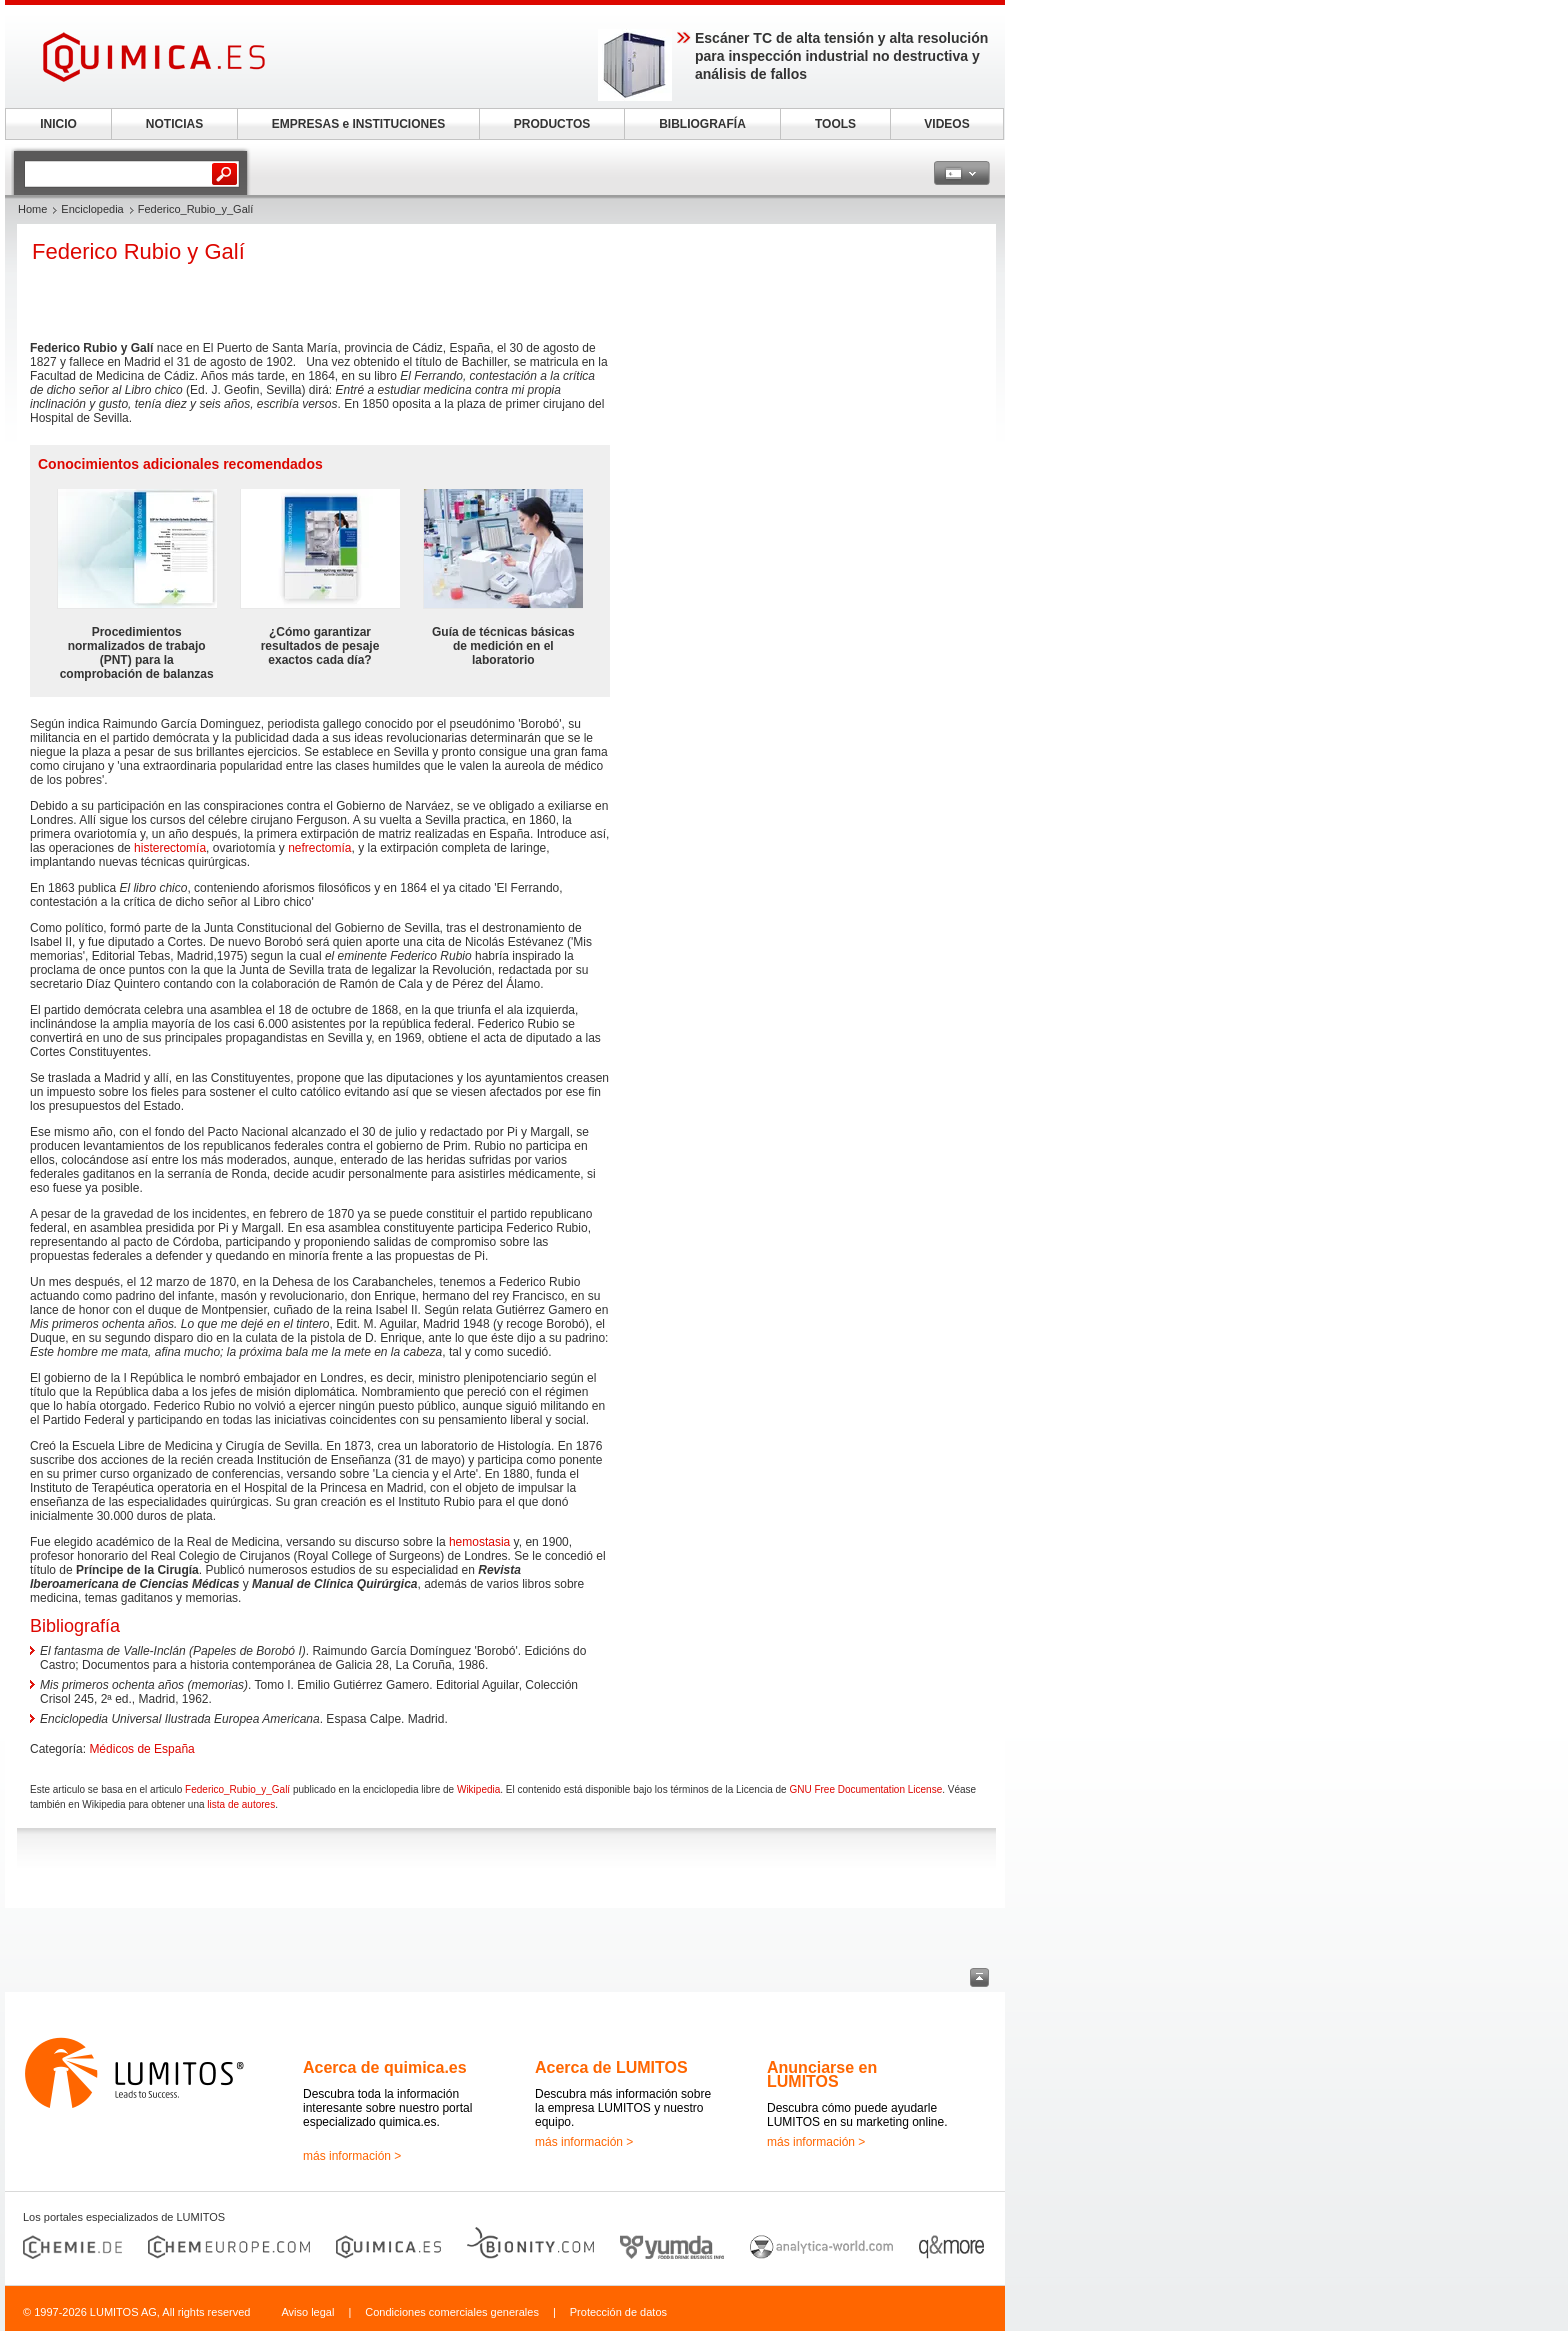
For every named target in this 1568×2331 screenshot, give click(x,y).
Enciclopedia (92, 209)
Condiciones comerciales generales (452, 2312)
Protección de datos (618, 2312)
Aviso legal (307, 2312)
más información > (352, 2156)
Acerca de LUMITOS (611, 2067)
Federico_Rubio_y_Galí (237, 1789)
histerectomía (170, 848)
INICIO (58, 124)
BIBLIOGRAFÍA (702, 124)
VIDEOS (946, 124)
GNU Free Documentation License (865, 1789)
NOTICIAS (174, 124)
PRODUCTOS (552, 124)
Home (32, 209)
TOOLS (835, 124)
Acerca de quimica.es (385, 2067)
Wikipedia (478, 1789)
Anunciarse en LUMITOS (822, 2074)
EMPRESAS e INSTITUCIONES (358, 124)
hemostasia (479, 1542)
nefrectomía (319, 848)
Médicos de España (141, 1749)
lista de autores (241, 1804)
